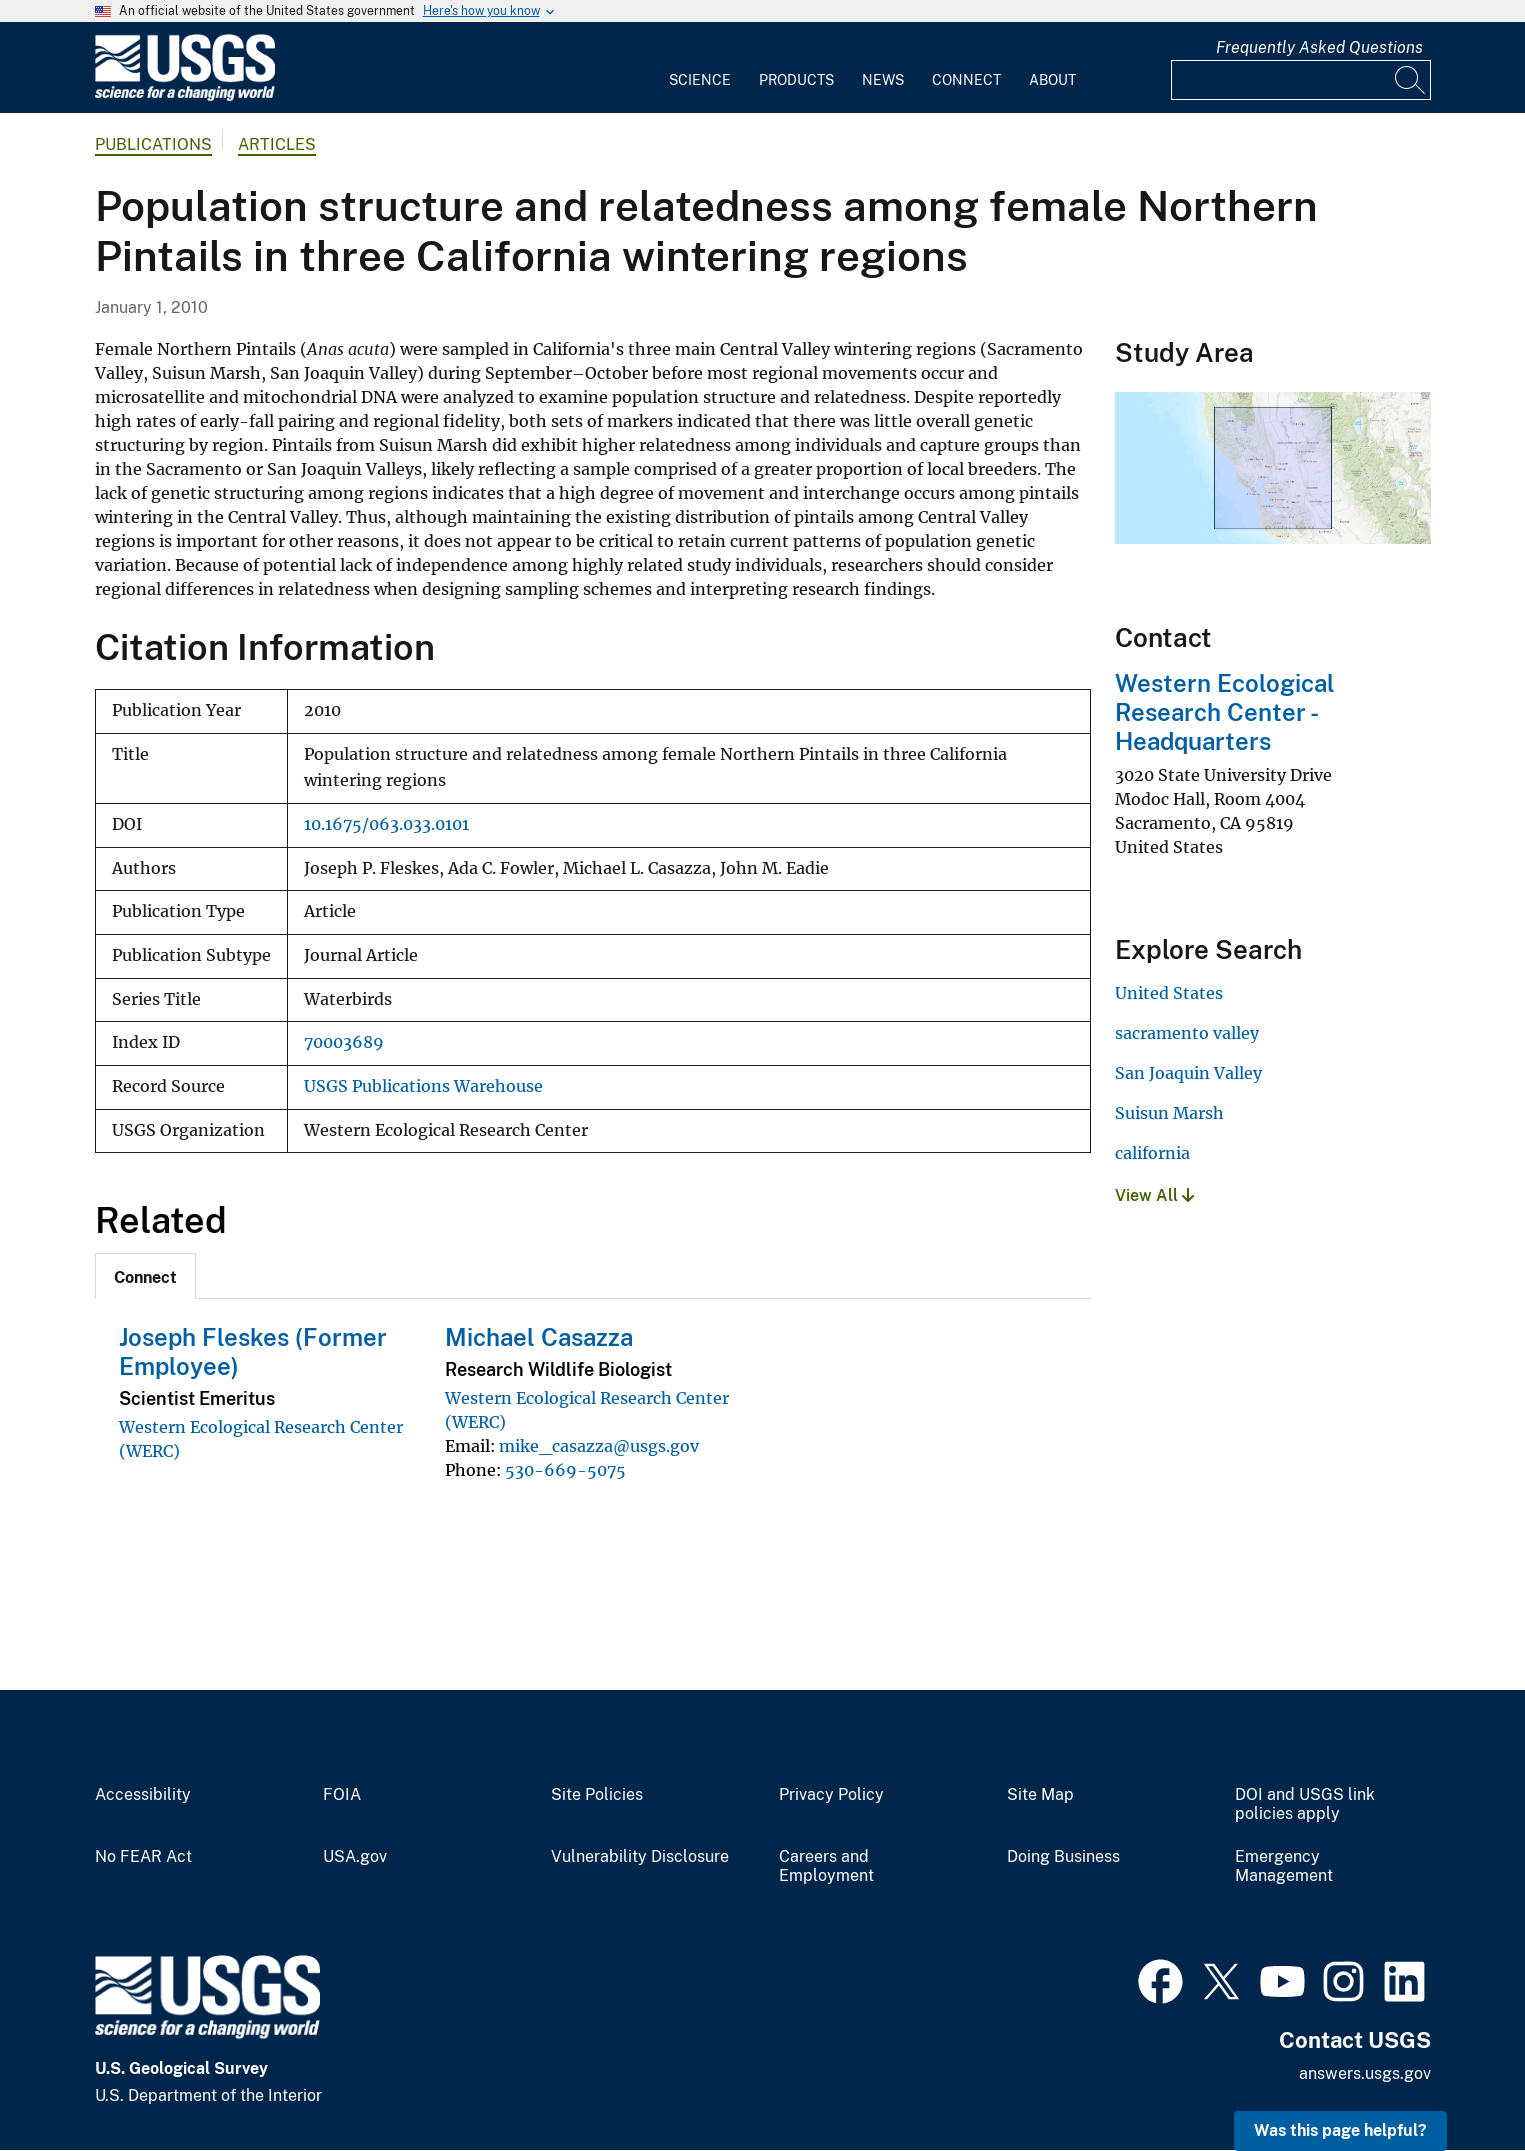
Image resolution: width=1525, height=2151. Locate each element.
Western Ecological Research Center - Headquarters (1225, 712)
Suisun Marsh (1169, 1113)
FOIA (342, 1795)
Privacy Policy (831, 1795)
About (1052, 80)
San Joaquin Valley (1188, 1073)
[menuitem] (700, 68)
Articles (277, 144)
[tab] (145, 1276)
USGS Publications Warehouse (423, 1086)
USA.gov (355, 1857)
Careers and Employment (826, 1866)
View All (1154, 1195)
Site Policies (597, 1795)
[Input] (1301, 80)
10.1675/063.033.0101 (386, 824)
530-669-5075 (565, 1470)
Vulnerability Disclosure (640, 1857)
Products (796, 80)
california (1152, 1153)
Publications (153, 144)
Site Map (1040, 1795)
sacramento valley (1187, 1033)
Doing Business (1063, 1857)
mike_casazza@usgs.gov (599, 1446)
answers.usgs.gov (1365, 2073)
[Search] (1411, 80)
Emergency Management (1284, 1866)
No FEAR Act (143, 1857)
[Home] (185, 96)
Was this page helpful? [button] (1340, 2130)
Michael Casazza (539, 1337)
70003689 (344, 1042)
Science (700, 80)
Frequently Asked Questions (1319, 47)
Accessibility (143, 1795)
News (883, 80)
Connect (966, 80)
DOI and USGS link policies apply (1305, 1804)
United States (1169, 993)
